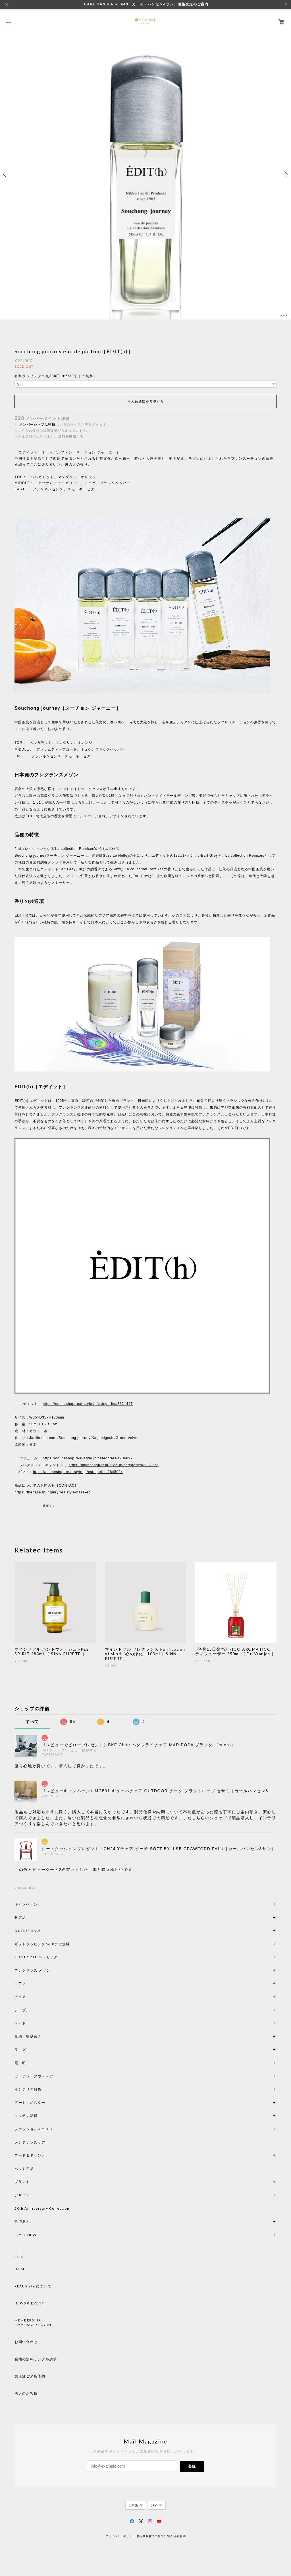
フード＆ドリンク (29, 2155)
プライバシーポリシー (120, 2536)
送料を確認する (70, 436)
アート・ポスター (43, 2102)
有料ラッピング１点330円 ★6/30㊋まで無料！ (55, 376)
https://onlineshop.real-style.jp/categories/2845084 (78, 1472)
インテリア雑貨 (41, 2089)
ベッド (20, 2023)
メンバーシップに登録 (37, 424)
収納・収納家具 (43, 2036)
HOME (20, 2269)
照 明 (20, 2063)
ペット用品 (24, 2169)
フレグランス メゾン (32, 1970)
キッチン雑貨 (41, 2115)
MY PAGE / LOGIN (34, 2325)
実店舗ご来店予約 (29, 2376)
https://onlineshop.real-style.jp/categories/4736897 (88, 1458)
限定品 (20, 1917)
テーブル (22, 2010)
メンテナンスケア (29, 2142)
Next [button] (285, 174)
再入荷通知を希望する (145, 402)
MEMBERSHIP (27, 2320)
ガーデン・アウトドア (33, 2076)
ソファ (29, 1983)
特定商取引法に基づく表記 (154, 2536)
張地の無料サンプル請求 (35, 2359)
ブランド (22, 2182)
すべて (32, 1721)
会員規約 (180, 2536)
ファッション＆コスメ (33, 2129)
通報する (49, 1505)
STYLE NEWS (26, 2235)
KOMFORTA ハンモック (35, 1957)
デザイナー (24, 2195)
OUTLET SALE (27, 1930)
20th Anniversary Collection (41, 2208)
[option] (145, 174)
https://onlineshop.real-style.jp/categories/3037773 (113, 1465)
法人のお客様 (26, 2394)
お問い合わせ (26, 2342)
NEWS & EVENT (29, 2303)
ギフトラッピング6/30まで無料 (42, 1944)
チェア (22, 1997)
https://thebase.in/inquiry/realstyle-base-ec (52, 1492)
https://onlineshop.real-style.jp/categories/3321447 (88, 1404)
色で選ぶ (22, 2221)
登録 (192, 2466)
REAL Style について (32, 2286)
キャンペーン (26, 1904)
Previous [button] (5, 174)
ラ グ (20, 2049)
